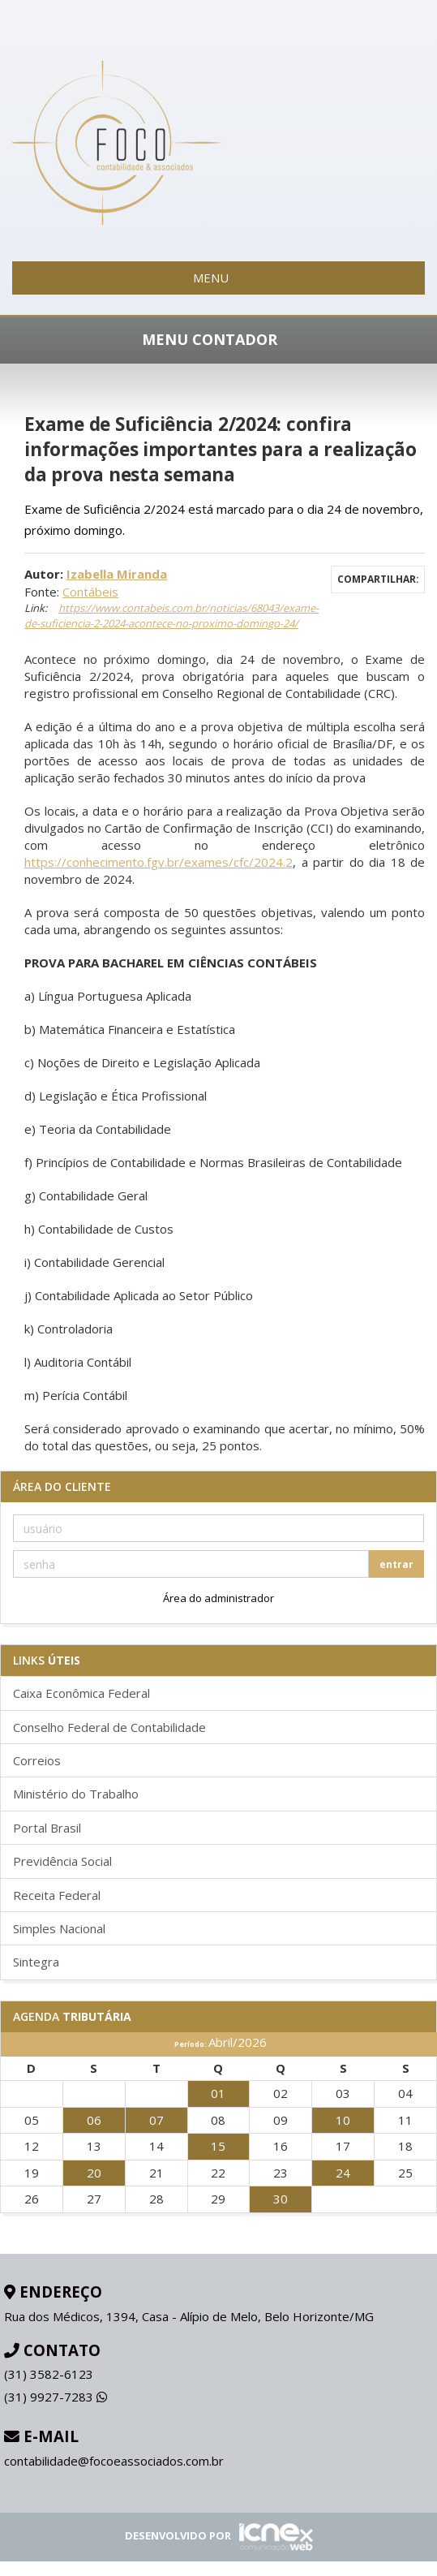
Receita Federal (57, 1895)
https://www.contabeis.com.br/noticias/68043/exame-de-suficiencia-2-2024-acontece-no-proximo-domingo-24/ (171, 616)
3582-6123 (48, 2374)
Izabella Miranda (116, 574)
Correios (37, 1760)
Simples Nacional (59, 1928)
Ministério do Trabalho (76, 1794)
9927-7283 (55, 2397)
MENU (218, 277)
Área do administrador (218, 1598)
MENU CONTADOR (219, 339)
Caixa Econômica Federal (81, 1693)
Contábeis (90, 592)
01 (218, 2093)
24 (343, 2173)
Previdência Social (62, 1861)
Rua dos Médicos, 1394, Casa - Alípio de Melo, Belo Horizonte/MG (189, 2316)
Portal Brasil (47, 1828)
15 (218, 2146)
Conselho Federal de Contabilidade (109, 1727)
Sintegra (36, 1962)
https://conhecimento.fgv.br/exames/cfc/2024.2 (158, 862)
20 (94, 2173)
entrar (396, 1564)
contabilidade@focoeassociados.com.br (114, 2461)
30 (280, 2198)
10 (343, 2120)
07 (156, 2120)
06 (94, 2120)
